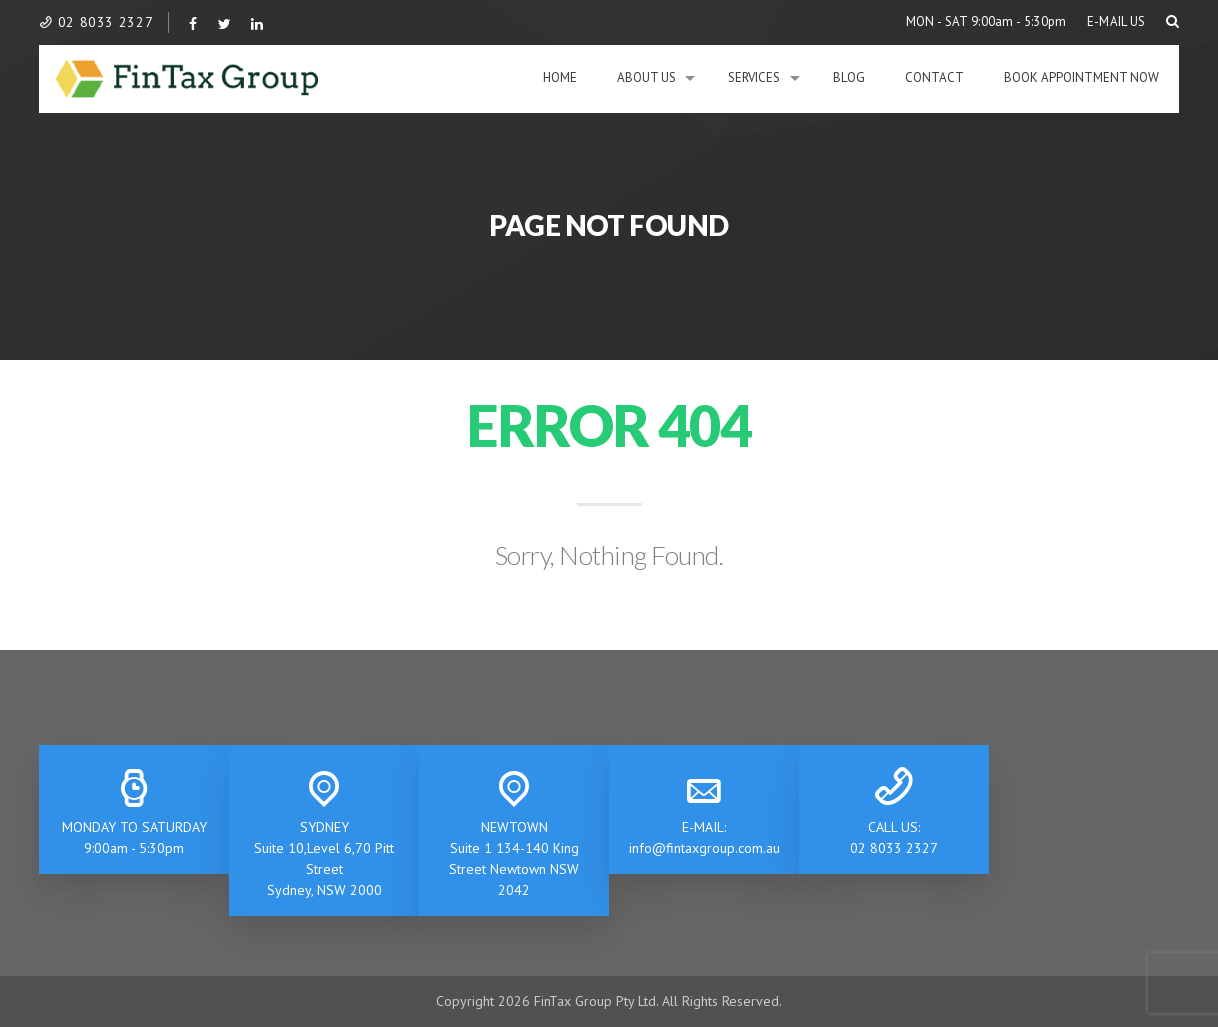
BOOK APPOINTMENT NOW (1081, 77)
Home (560, 77)
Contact (934, 77)
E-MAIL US (1116, 21)
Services (754, 77)
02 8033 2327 (96, 22)
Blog (849, 77)
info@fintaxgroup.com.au (704, 848)
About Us (646, 77)
